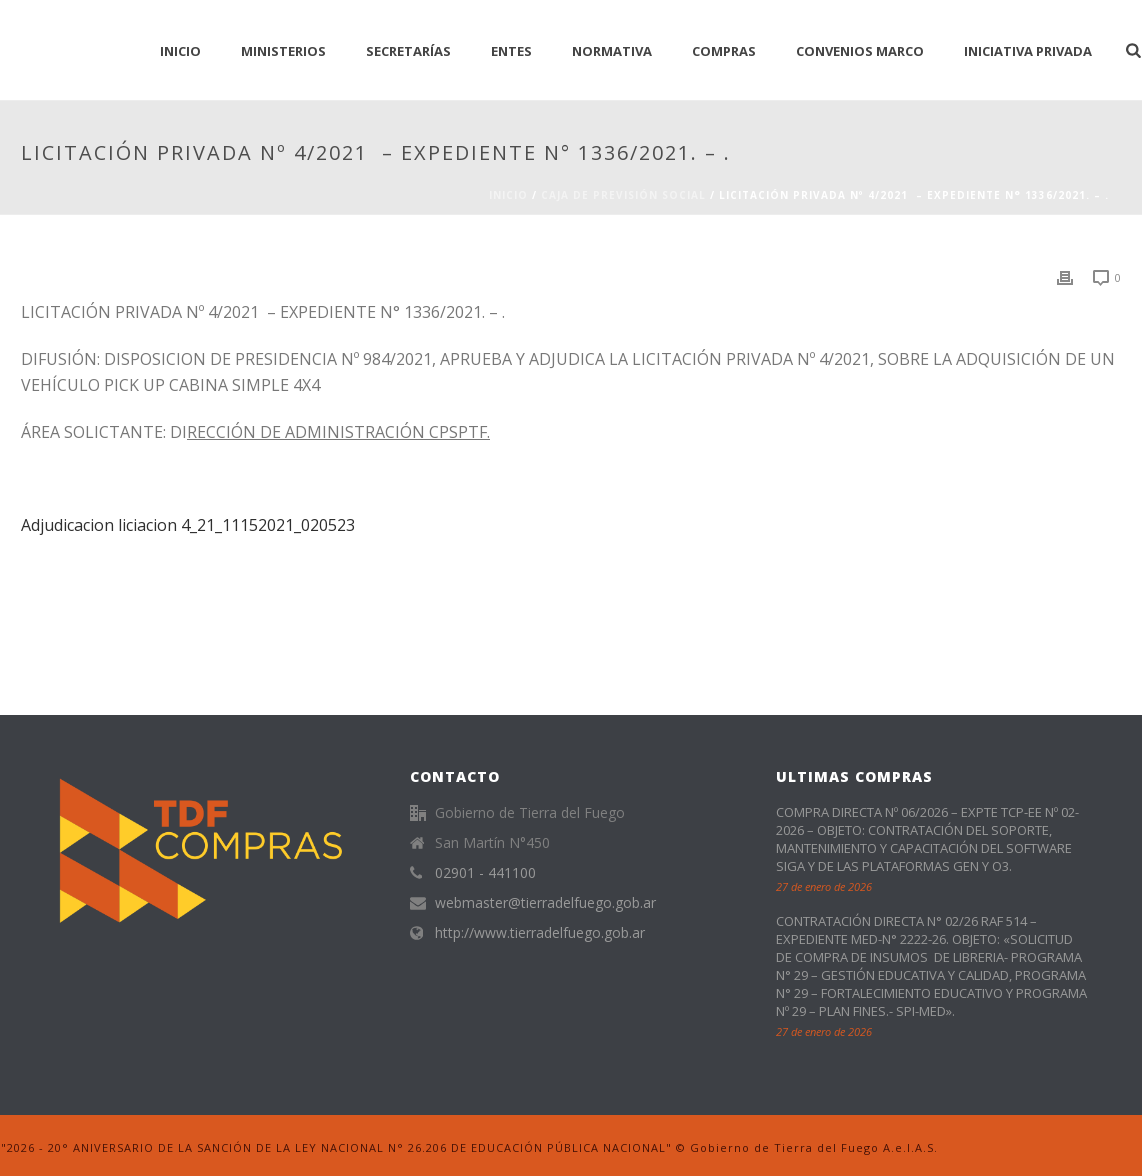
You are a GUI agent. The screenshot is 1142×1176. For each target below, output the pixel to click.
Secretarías (408, 51)
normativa (612, 51)
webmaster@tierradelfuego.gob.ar (545, 903)
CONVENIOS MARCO (860, 51)
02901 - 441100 (485, 873)
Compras (724, 51)
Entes (511, 51)
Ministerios (283, 51)
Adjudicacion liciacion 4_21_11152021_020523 (188, 525)
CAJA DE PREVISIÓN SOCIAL (623, 195)
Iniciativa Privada (1028, 51)
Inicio (508, 195)
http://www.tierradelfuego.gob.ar (540, 933)
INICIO (180, 51)
